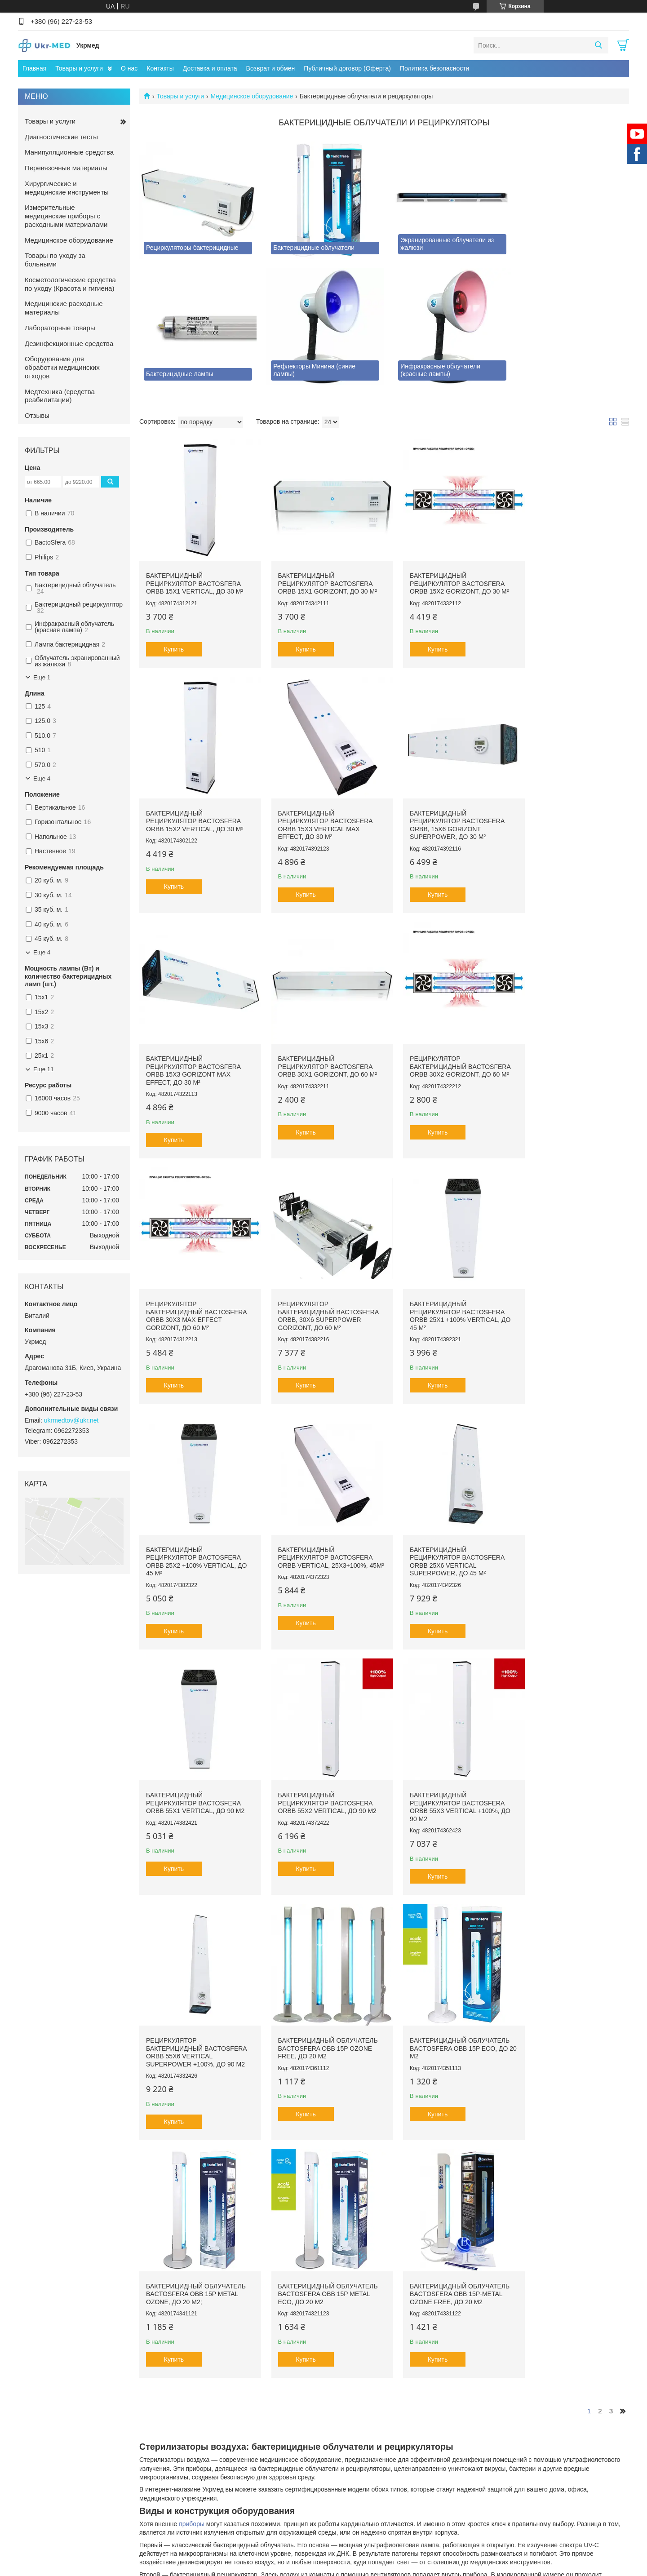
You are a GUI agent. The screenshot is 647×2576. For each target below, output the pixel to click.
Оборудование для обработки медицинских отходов (62, 367)
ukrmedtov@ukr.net (71, 1420)
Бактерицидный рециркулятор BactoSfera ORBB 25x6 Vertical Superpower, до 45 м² (443, 1283)
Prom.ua (362, 2384)
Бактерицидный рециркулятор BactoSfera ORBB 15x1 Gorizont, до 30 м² (320, 571)
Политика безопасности (434, 68)
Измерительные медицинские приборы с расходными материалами (66, 216)
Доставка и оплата (210, 68)
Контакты (159, 68)
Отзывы (37, 415)
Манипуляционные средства (69, 152)
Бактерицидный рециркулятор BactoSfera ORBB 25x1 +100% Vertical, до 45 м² (571, 1044)
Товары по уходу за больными (55, 260)
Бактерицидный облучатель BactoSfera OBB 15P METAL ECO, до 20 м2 (446, 1756)
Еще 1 (41, 677)
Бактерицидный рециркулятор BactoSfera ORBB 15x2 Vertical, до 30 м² (569, 571)
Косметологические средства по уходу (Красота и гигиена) (70, 284)
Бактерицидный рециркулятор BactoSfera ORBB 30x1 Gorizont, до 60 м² (570, 802)
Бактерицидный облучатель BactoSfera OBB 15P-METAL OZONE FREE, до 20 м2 (570, 1756)
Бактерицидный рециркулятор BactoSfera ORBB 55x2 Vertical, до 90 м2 (195, 1517)
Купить (174, 637)
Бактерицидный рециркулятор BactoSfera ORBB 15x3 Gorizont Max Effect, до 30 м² (443, 806)
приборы (191, 1986)
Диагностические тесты (61, 137)
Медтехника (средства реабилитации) (60, 396)
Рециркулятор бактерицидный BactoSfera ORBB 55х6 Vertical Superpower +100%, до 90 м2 (446, 1521)
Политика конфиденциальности (369, 2393)
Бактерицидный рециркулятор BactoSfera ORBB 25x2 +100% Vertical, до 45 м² (196, 1283)
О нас (129, 68)
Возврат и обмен (270, 68)
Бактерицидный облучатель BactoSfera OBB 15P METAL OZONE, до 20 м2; (321, 1756)
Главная (34, 68)
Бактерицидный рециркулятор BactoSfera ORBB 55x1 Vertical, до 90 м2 (570, 1279)
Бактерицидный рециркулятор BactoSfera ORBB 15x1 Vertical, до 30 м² (194, 571)
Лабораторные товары (60, 328)
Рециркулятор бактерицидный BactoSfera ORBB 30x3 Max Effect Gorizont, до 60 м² (321, 1044)
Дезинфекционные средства (69, 343)
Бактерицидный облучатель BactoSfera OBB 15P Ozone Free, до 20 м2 (570, 1517)
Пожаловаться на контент (293, 2393)
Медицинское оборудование (252, 96)
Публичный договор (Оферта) (347, 68)
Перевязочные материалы (66, 168)
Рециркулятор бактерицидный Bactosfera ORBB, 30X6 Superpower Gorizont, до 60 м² (446, 1044)
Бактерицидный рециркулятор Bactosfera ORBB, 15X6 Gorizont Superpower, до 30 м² (318, 806)
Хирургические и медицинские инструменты (67, 188)
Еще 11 (43, 1069)
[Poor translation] (32, 2445)
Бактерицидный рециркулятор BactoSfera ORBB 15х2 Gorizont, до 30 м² (445, 571)
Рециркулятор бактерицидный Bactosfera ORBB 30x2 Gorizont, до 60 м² (196, 1040)
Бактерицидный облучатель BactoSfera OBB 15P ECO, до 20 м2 (196, 1756)
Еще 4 (41, 778)
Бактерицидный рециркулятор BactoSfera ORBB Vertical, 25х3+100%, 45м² (318, 1283)
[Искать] (598, 45)
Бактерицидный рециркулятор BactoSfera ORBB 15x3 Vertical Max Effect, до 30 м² (193, 806)
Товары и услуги (79, 68)
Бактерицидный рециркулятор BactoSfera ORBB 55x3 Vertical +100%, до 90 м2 (321, 1521)
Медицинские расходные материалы (64, 308)
